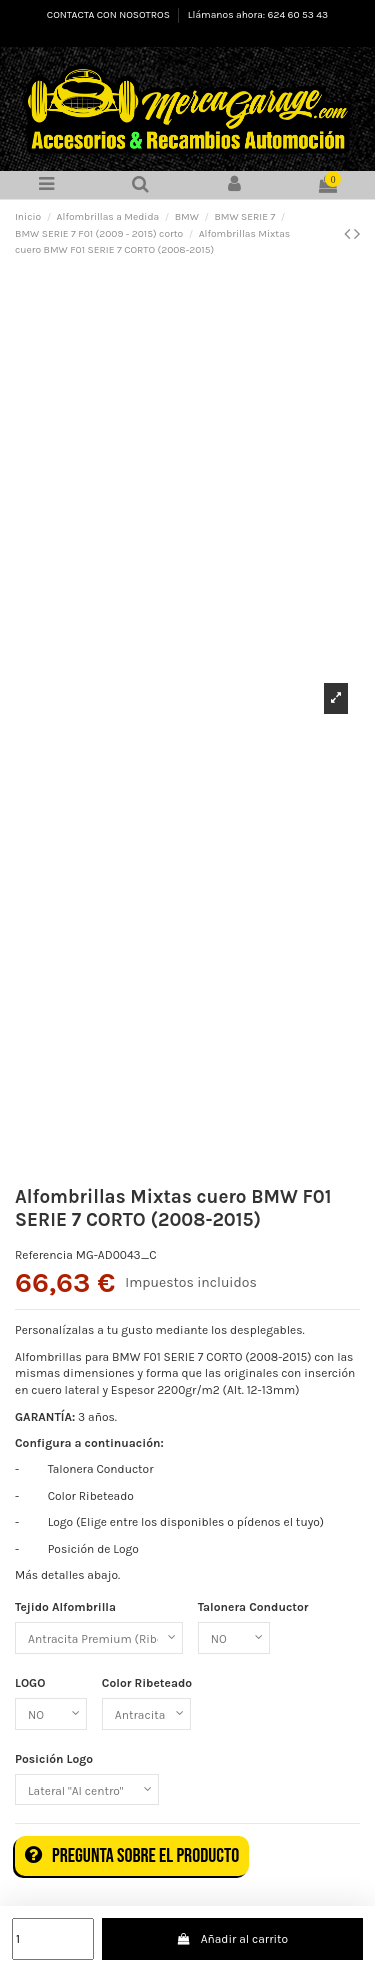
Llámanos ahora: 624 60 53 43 (258, 15)
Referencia (44, 1255)
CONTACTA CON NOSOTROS (109, 15)
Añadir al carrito (232, 1939)
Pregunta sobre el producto (132, 1856)
